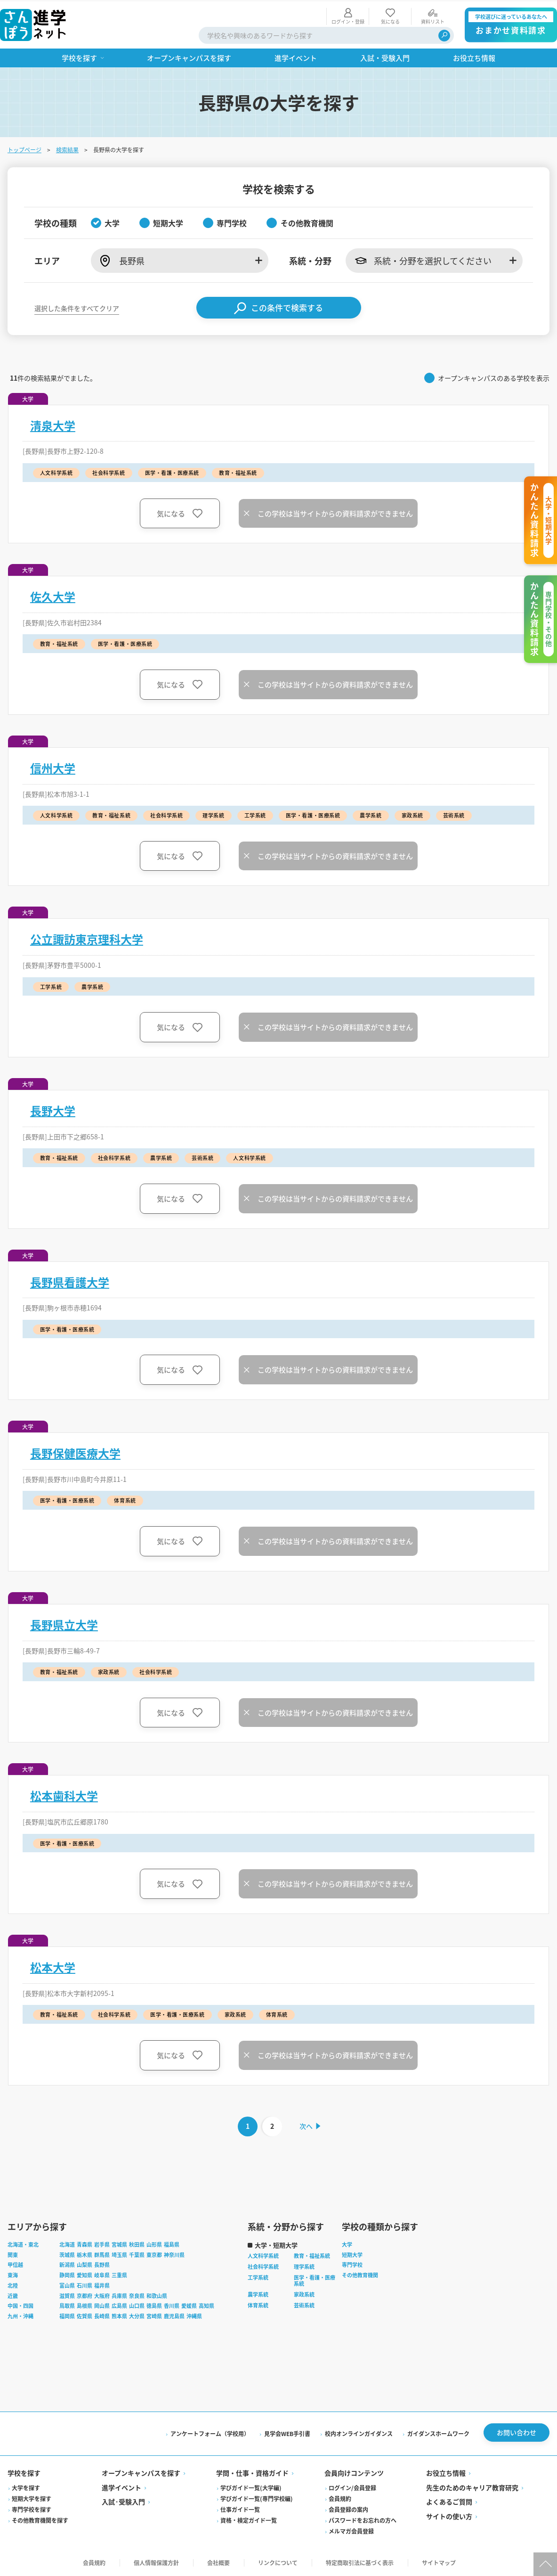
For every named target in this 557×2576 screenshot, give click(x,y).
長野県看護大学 (69, 1281)
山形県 (154, 2243)
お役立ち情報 (446, 2472)
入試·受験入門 (123, 2500)
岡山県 (102, 2304)
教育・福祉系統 (312, 2254)
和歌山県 (156, 2294)
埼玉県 (119, 2253)
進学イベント (121, 2486)
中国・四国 (20, 2304)
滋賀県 (67, 2294)
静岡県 (67, 2274)
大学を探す (26, 2486)
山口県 (137, 2304)
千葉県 (137, 2253)
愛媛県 (189, 2304)
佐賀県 (84, 2315)
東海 (13, 2274)
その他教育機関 (360, 2274)
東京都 (154, 2253)
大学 (347, 2243)
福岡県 (67, 2315)
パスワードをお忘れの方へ (362, 2519)
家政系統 (304, 2293)
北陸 (13, 2284)
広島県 (119, 2304)
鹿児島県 (174, 2315)
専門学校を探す (31, 2508)
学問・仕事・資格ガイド (252, 2472)
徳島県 (154, 2304)
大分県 (137, 2315)
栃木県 (84, 2253)
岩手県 (102, 2243)
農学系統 (258, 2293)
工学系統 (258, 2276)
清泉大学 (52, 424)
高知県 (206, 2304)
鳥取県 (67, 2304)
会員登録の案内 (348, 2508)
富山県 (67, 2284)
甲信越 (15, 2263)
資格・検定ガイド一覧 (248, 2519)
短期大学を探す (31, 2497)
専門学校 (352, 2263)
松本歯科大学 (64, 1795)
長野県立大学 (64, 1623)
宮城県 (119, 2243)
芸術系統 (304, 2303)
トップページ (24, 148)
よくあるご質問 (449, 2500)
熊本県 (119, 2315)
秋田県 (137, 2243)
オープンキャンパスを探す (141, 2472)
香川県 (171, 2304)
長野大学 (52, 1109)
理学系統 (304, 2265)
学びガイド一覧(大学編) (251, 2486)
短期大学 (352, 2253)
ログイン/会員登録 (352, 2486)
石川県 (84, 2284)
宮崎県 (154, 2315)
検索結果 (67, 148)
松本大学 (52, 1966)
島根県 (84, 2304)
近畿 (13, 2294)
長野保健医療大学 (75, 1452)
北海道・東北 (23, 2243)
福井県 (102, 2284)
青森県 (84, 2243)
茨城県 (67, 2253)
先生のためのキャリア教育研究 (472, 2486)
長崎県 (102, 2315)
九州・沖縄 (20, 2315)
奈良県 (137, 2294)
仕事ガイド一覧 (240, 2508)
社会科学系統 (263, 2265)
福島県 (171, 2243)
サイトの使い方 (449, 2514)
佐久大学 (52, 596)
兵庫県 (119, 2294)
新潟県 (67, 2263)
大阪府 (102, 2294)
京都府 (84, 2294)
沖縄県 (194, 2315)
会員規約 (340, 2497)
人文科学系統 (263, 2254)
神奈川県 (174, 2253)
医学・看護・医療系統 (314, 2279)
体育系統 (258, 2303)
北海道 (67, 2243)
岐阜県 (102, 2274)
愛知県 (84, 2274)
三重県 (119, 2274)
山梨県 (84, 2263)
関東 (13, 2253)
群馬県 (102, 2253)
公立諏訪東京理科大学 (86, 938)
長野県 (102, 2263)
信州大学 (52, 767)
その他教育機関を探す (40, 2519)
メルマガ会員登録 (351, 2530)
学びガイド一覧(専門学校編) (256, 2497)
